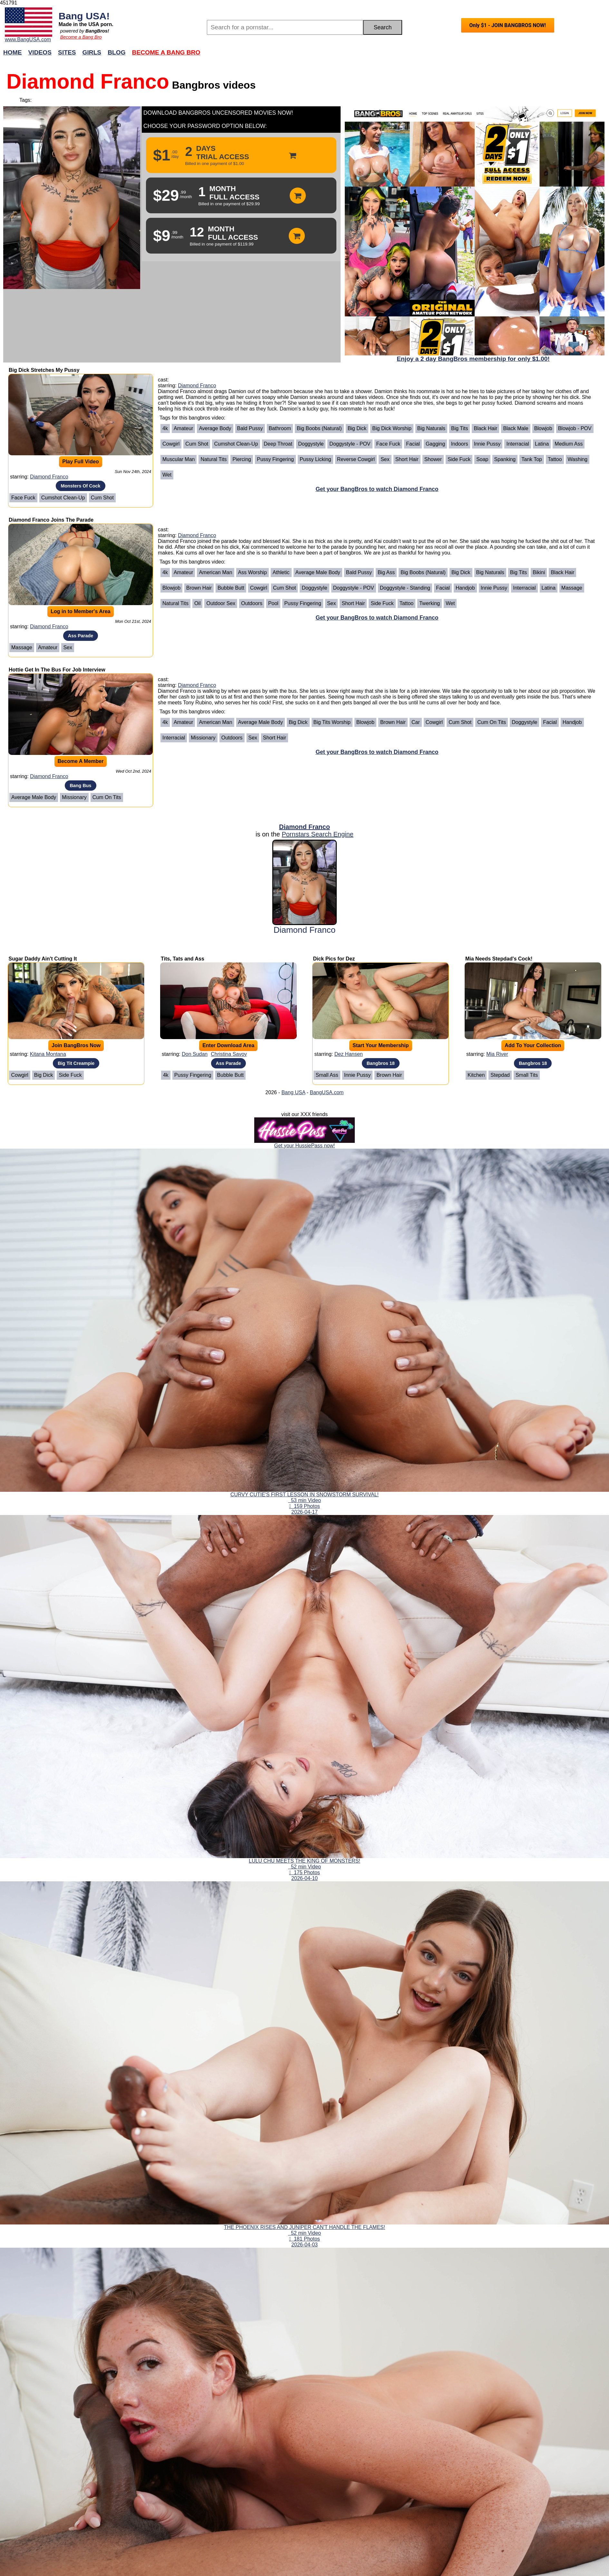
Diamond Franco (49, 476)
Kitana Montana (48, 1054)
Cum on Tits (106, 797)
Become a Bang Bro (81, 37)
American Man (215, 572)
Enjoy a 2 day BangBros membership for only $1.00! (473, 358)
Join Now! (406, 55)
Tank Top (531, 459)
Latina (542, 444)
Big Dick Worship (391, 428)
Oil (197, 603)
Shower (433, 459)
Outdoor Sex (220, 603)
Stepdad (500, 1075)
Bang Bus (80, 785)
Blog (116, 52)
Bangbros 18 (381, 1063)
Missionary (74, 797)
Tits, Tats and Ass (182, 958)
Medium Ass (569, 444)
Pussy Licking (315, 459)
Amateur (183, 428)
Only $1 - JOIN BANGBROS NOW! (507, 25)
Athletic (281, 572)
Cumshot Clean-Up (63, 497)
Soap (482, 459)
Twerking (429, 603)
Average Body (215, 428)
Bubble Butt (231, 588)
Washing (578, 459)
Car (415, 722)
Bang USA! (84, 15)
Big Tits (459, 428)
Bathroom (280, 428)
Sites (67, 52)
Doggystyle (311, 444)
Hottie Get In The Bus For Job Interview (57, 669)
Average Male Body (317, 572)
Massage (21, 647)
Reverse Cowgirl (356, 459)
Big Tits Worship (332, 722)
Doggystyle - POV (349, 444)
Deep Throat (278, 444)
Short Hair (407, 459)
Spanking (505, 459)
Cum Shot (102, 497)
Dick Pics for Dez (334, 958)
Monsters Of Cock (80, 485)
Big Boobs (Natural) (319, 428)
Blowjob (543, 428)
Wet (166, 475)
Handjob (465, 588)
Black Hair (485, 428)
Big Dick (357, 428)
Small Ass (326, 1075)
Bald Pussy (250, 428)
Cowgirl (170, 444)
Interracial (517, 444)
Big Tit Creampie (76, 1063)
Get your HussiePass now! (304, 1145)
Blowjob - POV (575, 428)
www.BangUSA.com (28, 39)
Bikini (539, 572)
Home (12, 52)
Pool (273, 603)
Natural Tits (213, 459)
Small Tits (527, 1075)
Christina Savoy (229, 1054)
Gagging (435, 444)
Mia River (497, 1054)
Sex (385, 459)
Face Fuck (23, 497)
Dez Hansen (348, 1054)
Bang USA (293, 1092)
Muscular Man (178, 459)
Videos (40, 52)
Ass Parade (80, 635)
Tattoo (555, 459)
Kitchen (476, 1075)
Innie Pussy (487, 444)
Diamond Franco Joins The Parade (51, 520)
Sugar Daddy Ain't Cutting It (42, 958)
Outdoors (251, 603)
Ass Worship (252, 572)
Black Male (515, 428)
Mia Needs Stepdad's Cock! (498, 958)
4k (165, 428)
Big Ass (386, 572)
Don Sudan (195, 1054)
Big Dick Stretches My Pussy (44, 370)
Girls (92, 52)
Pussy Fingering (275, 459)
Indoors (459, 444)
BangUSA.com (326, 1092)
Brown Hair (199, 588)
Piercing (241, 459)
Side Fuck (459, 459)
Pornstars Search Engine (317, 834)
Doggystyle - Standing (405, 588)
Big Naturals (431, 428)
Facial (413, 444)
